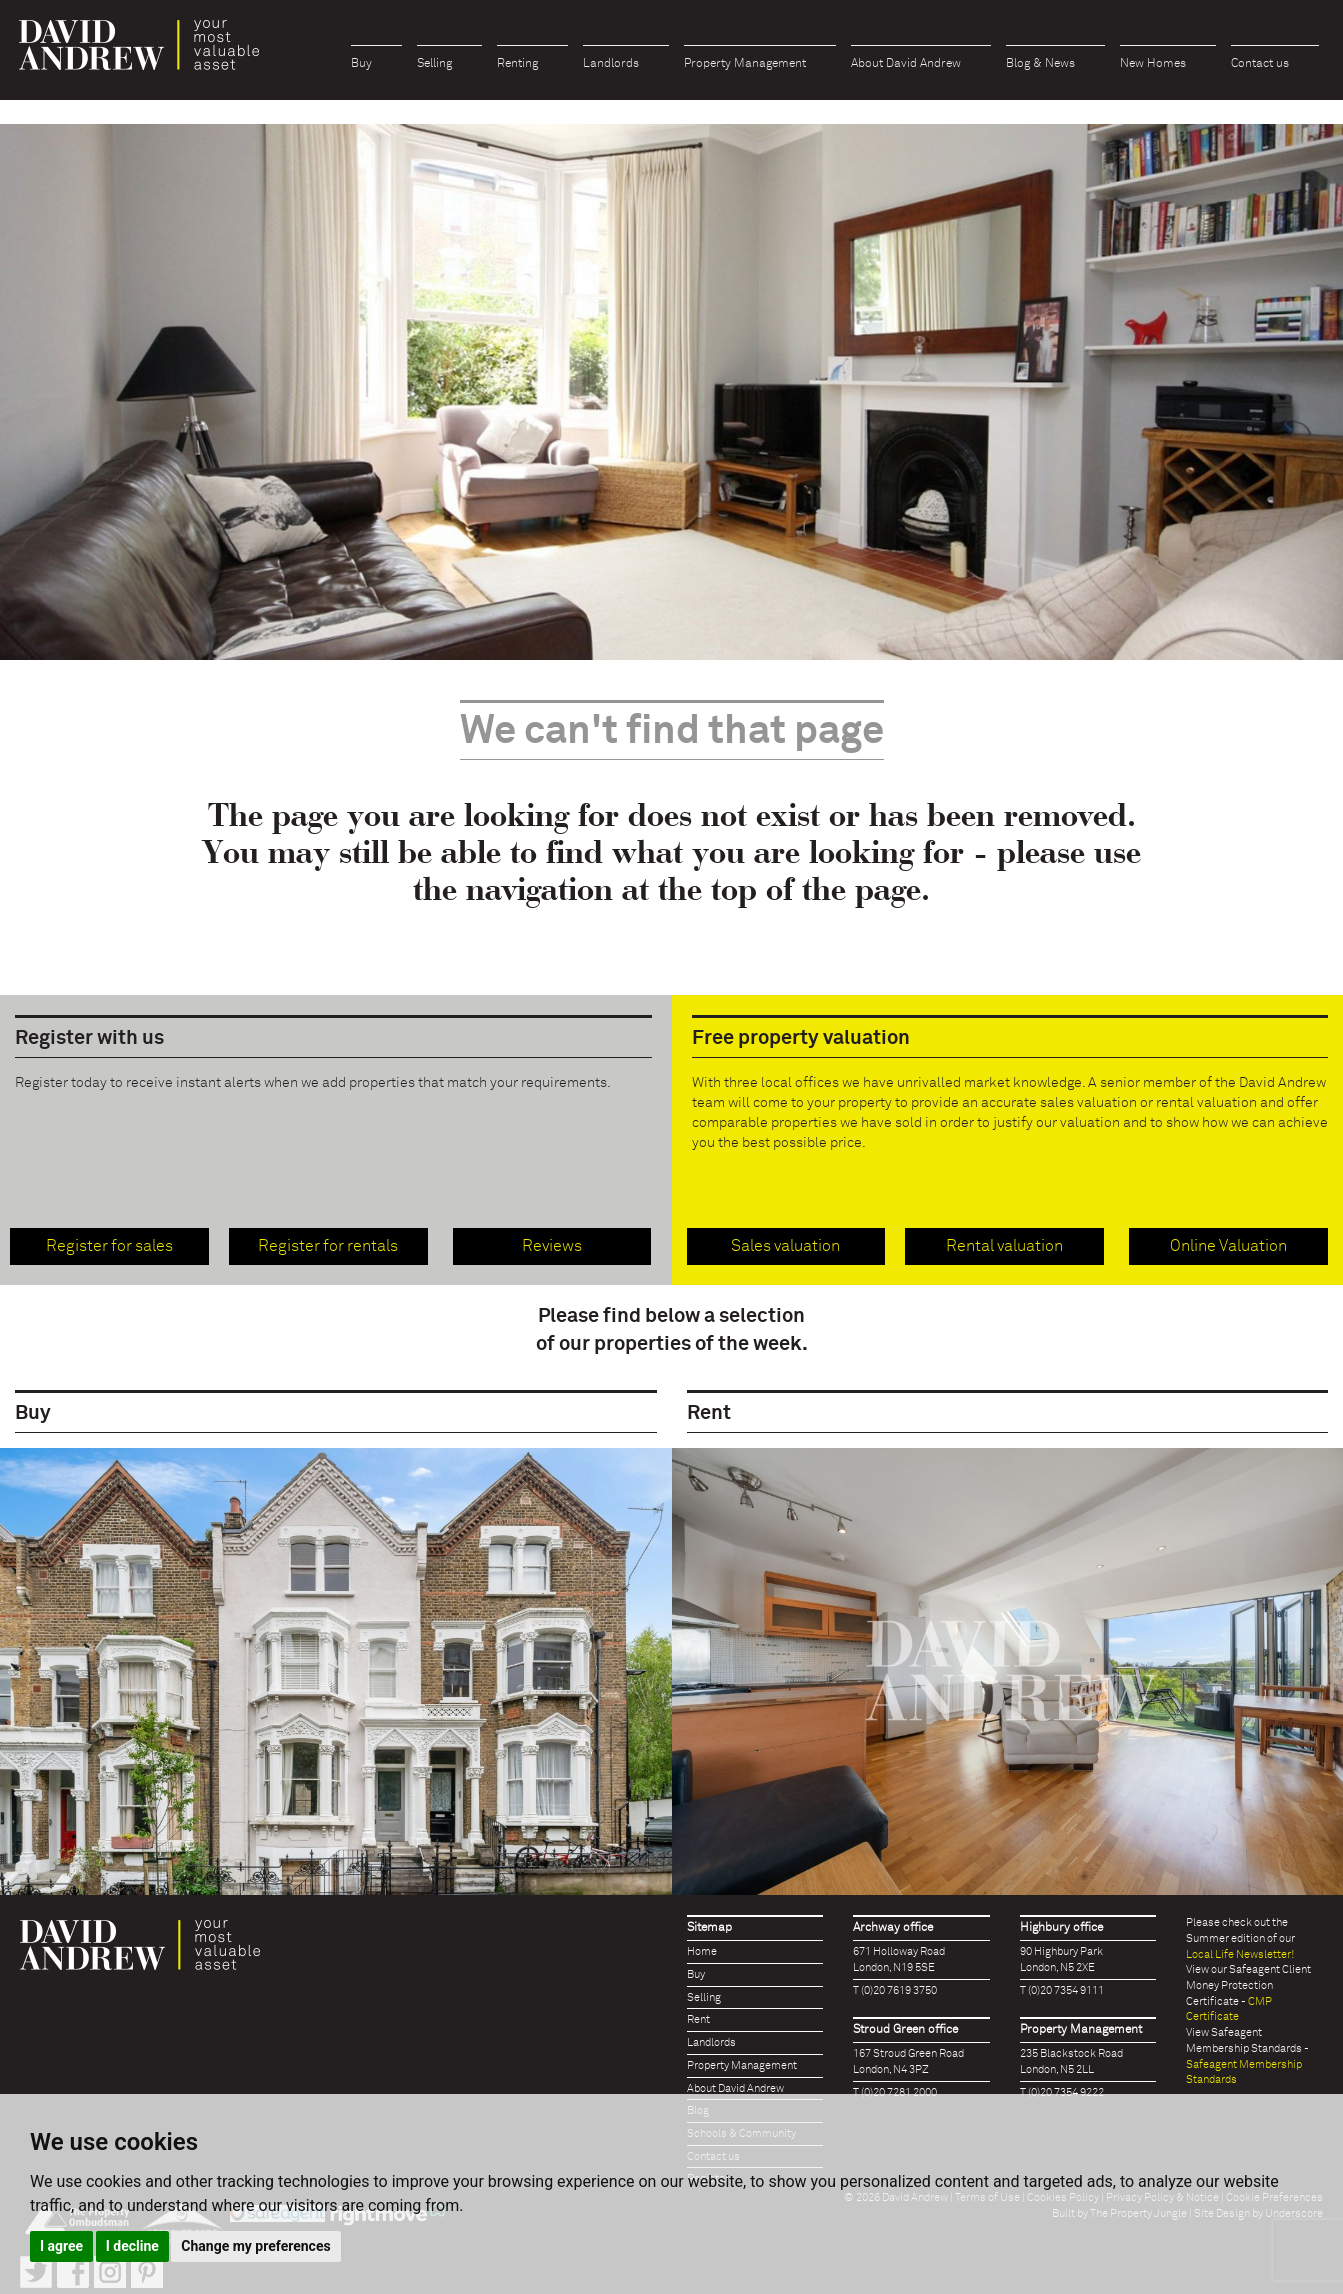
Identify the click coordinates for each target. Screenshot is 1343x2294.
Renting (517, 64)
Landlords (611, 64)
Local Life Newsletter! (1240, 1954)
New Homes (1153, 64)
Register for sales (109, 1246)
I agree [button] (61, 2246)
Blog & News (1040, 64)
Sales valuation (785, 1246)
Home (702, 1951)
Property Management (745, 64)
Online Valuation (1228, 1246)
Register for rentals (328, 1246)
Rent (698, 2019)
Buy (361, 64)
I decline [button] (132, 2246)
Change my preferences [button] (255, 2246)
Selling (434, 64)
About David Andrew (906, 64)
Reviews (552, 1246)
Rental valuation (1004, 1246)
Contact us (1260, 64)
